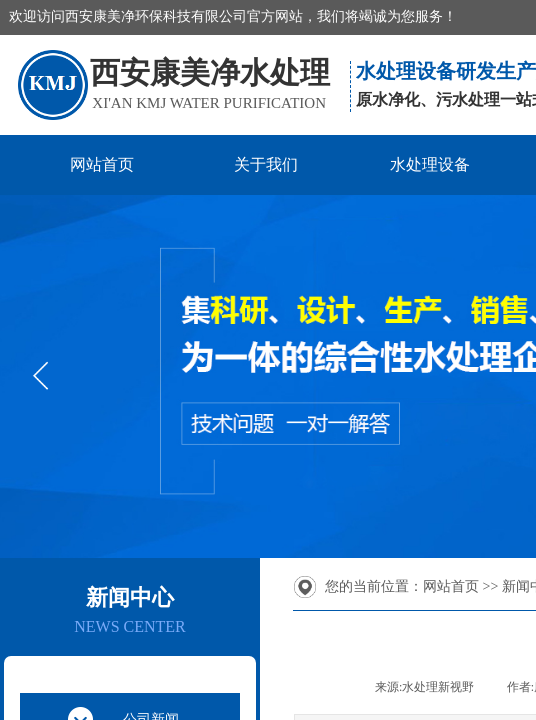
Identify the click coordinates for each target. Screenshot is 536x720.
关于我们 (266, 164)
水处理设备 (430, 164)
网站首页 (102, 164)
